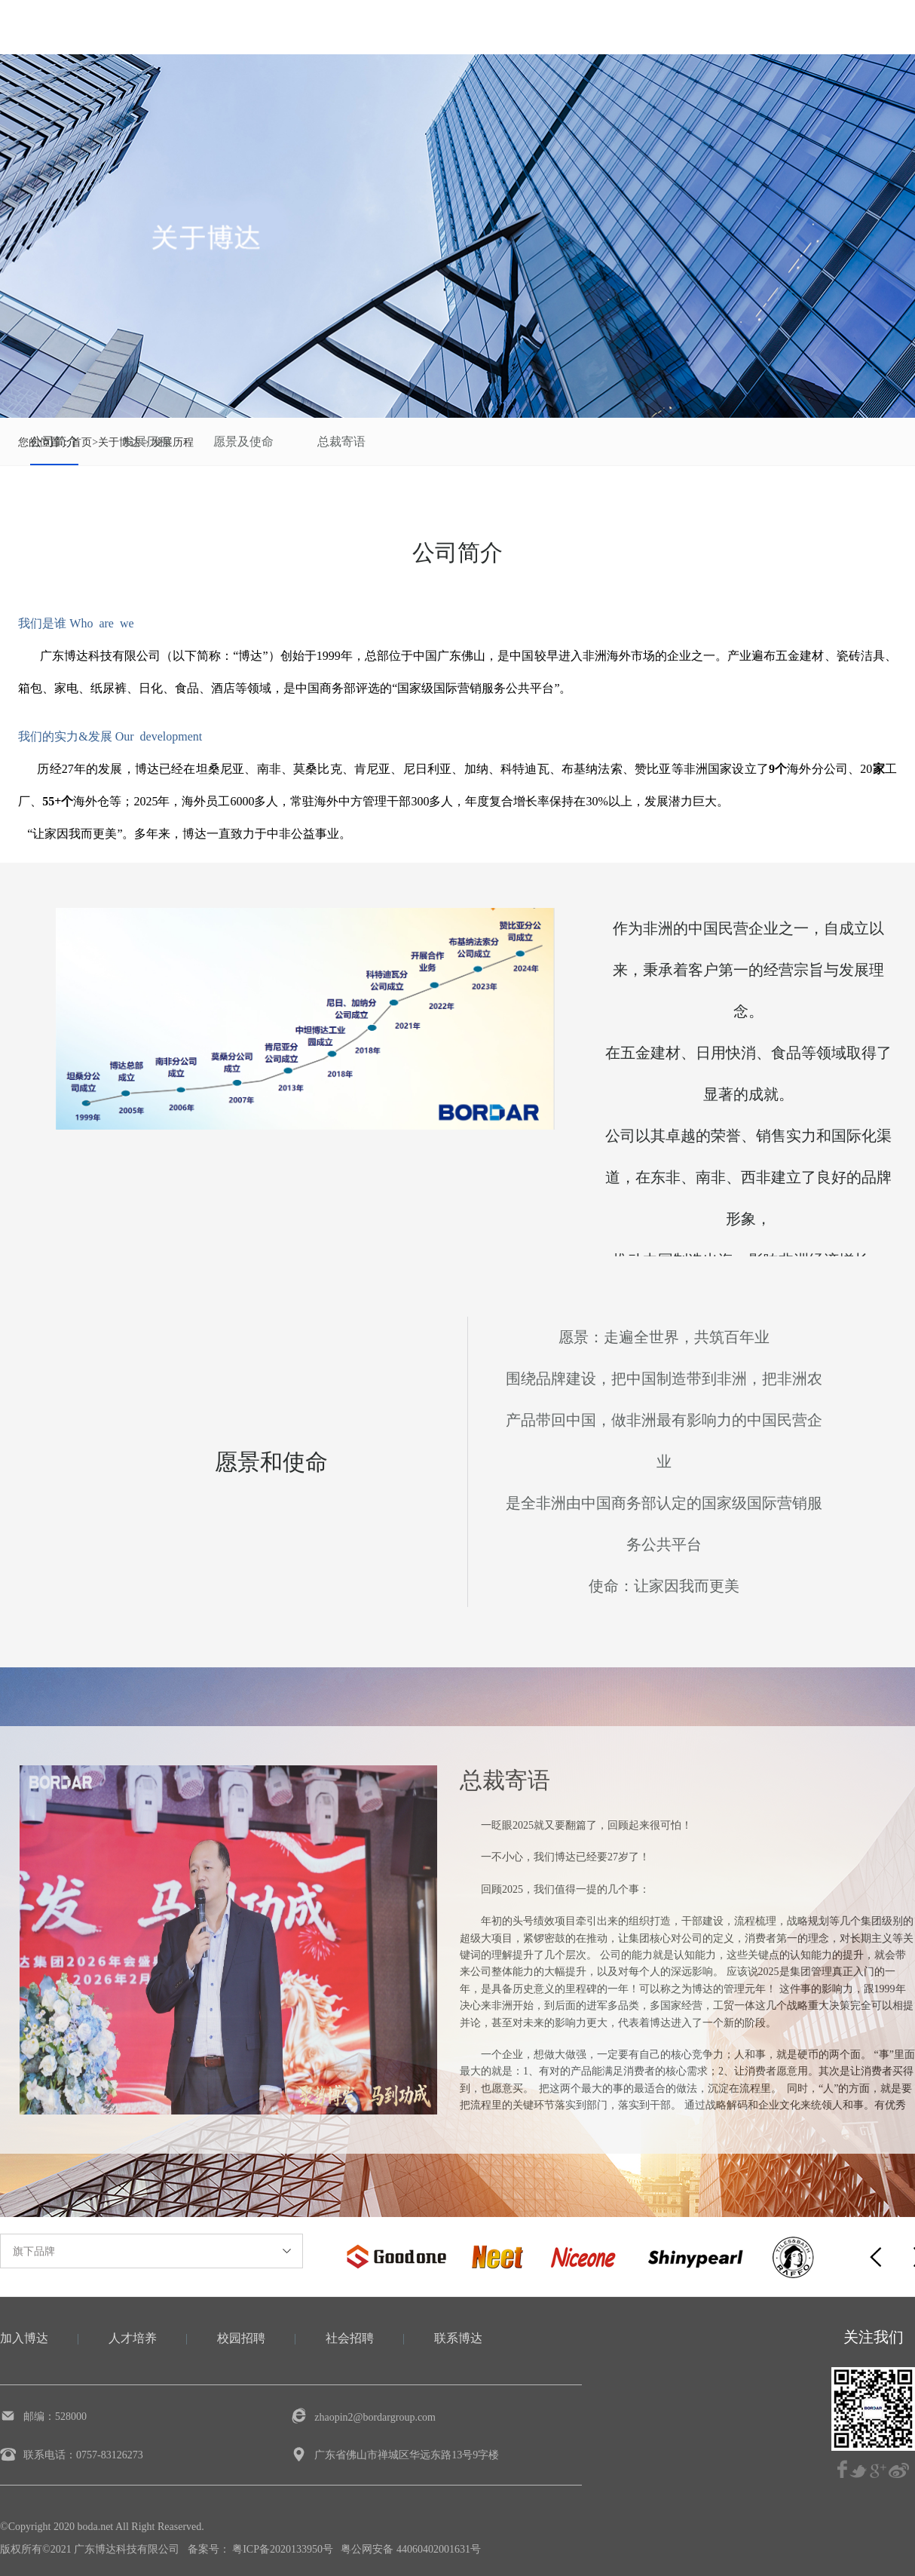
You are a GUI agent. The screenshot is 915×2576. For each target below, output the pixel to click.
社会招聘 (350, 2338)
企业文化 (422, 26)
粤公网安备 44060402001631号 (411, 2549)
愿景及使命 (243, 441)
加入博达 (707, 26)
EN (888, 23)
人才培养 (133, 2338)
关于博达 (256, 26)
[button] (876, 2257)
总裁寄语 (341, 441)
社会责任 (612, 26)
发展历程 (146, 441)
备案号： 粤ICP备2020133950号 (260, 2549)
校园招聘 (241, 2338)
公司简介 (54, 441)
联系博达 (458, 2338)
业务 (339, 26)
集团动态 (517, 26)
